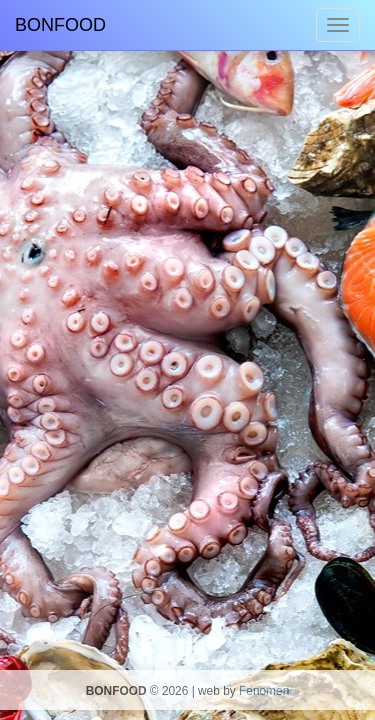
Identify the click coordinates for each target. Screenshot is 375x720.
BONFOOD (60, 25)
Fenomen (264, 691)
